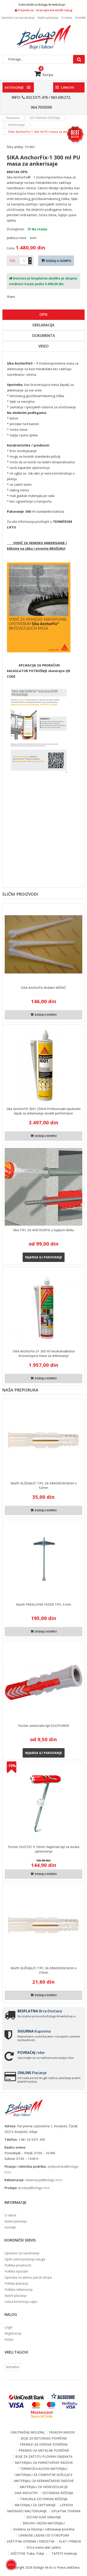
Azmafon (12, 2367)
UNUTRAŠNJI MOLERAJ (27, 2432)
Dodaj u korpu (43, 1015)
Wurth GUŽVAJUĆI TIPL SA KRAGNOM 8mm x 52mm (44, 1485)
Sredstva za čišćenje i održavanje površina (43, 2529)
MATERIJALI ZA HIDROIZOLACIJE (44, 2487)
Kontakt (80, 17)
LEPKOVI (66, 2505)
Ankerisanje (16, 125)
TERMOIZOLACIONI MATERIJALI (43, 2468)
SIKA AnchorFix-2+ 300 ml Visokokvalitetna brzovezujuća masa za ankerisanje (44, 1353)
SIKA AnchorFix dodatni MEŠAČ (43, 987)
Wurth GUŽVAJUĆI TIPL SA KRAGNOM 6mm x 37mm (44, 1970)
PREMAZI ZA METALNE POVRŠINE (44, 2450)
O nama (66, 17)
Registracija (12, 2333)
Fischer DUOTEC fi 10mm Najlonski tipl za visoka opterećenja (43, 1849)
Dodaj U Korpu (56, 261)
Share (11, 297)
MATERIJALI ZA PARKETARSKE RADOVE (44, 2462)
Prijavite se (24, 10)
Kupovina (34, 2031)
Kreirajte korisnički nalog (54, 10)
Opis (43, 314)
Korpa (44, 74)
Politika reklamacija (18, 2289)
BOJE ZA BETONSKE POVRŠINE (44, 2438)
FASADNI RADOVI (62, 2432)
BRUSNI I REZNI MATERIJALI (44, 2523)
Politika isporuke (16, 2271)
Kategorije (17, 87)
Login (8, 2327)
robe (31, 2052)
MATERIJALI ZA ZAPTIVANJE (35, 2505)
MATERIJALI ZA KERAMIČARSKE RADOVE (44, 2481)
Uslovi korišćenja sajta (20, 2301)
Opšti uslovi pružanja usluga (24, 2259)
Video (43, 346)
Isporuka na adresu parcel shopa (28, 2277)
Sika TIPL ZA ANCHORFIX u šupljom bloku (43, 1230)
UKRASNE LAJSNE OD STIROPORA (44, 2535)
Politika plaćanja (16, 2283)
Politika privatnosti (17, 2265)
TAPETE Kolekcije (64, 2553)
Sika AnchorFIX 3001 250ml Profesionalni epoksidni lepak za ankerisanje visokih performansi (43, 1111)
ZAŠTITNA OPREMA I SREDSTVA (30, 2541)
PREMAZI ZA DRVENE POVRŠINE (44, 2444)
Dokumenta (43, 335)
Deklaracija (43, 325)
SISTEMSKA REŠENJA (44, 118)
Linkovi (64, 87)
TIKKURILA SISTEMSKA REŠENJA (43, 2499)
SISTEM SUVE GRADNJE (43, 2517)
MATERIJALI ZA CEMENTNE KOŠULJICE (43, 2475)
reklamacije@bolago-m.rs (43, 2180)
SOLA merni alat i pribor (43, 2547)
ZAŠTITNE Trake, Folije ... (28, 2553)
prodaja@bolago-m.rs (34, 2188)
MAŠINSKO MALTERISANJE (27, 2511)
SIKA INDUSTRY (26, 2493)
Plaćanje (32, 2072)
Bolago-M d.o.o (44, 2567)
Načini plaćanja (48, 17)
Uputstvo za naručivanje (18, 17)
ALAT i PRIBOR (70, 2541)
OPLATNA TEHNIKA (65, 2511)
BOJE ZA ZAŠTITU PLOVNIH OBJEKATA (43, 2456)
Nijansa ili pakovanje (43, 1257)
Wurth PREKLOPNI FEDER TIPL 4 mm (43, 1604)
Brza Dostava (39, 2011)
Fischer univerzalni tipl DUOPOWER (43, 1725)
